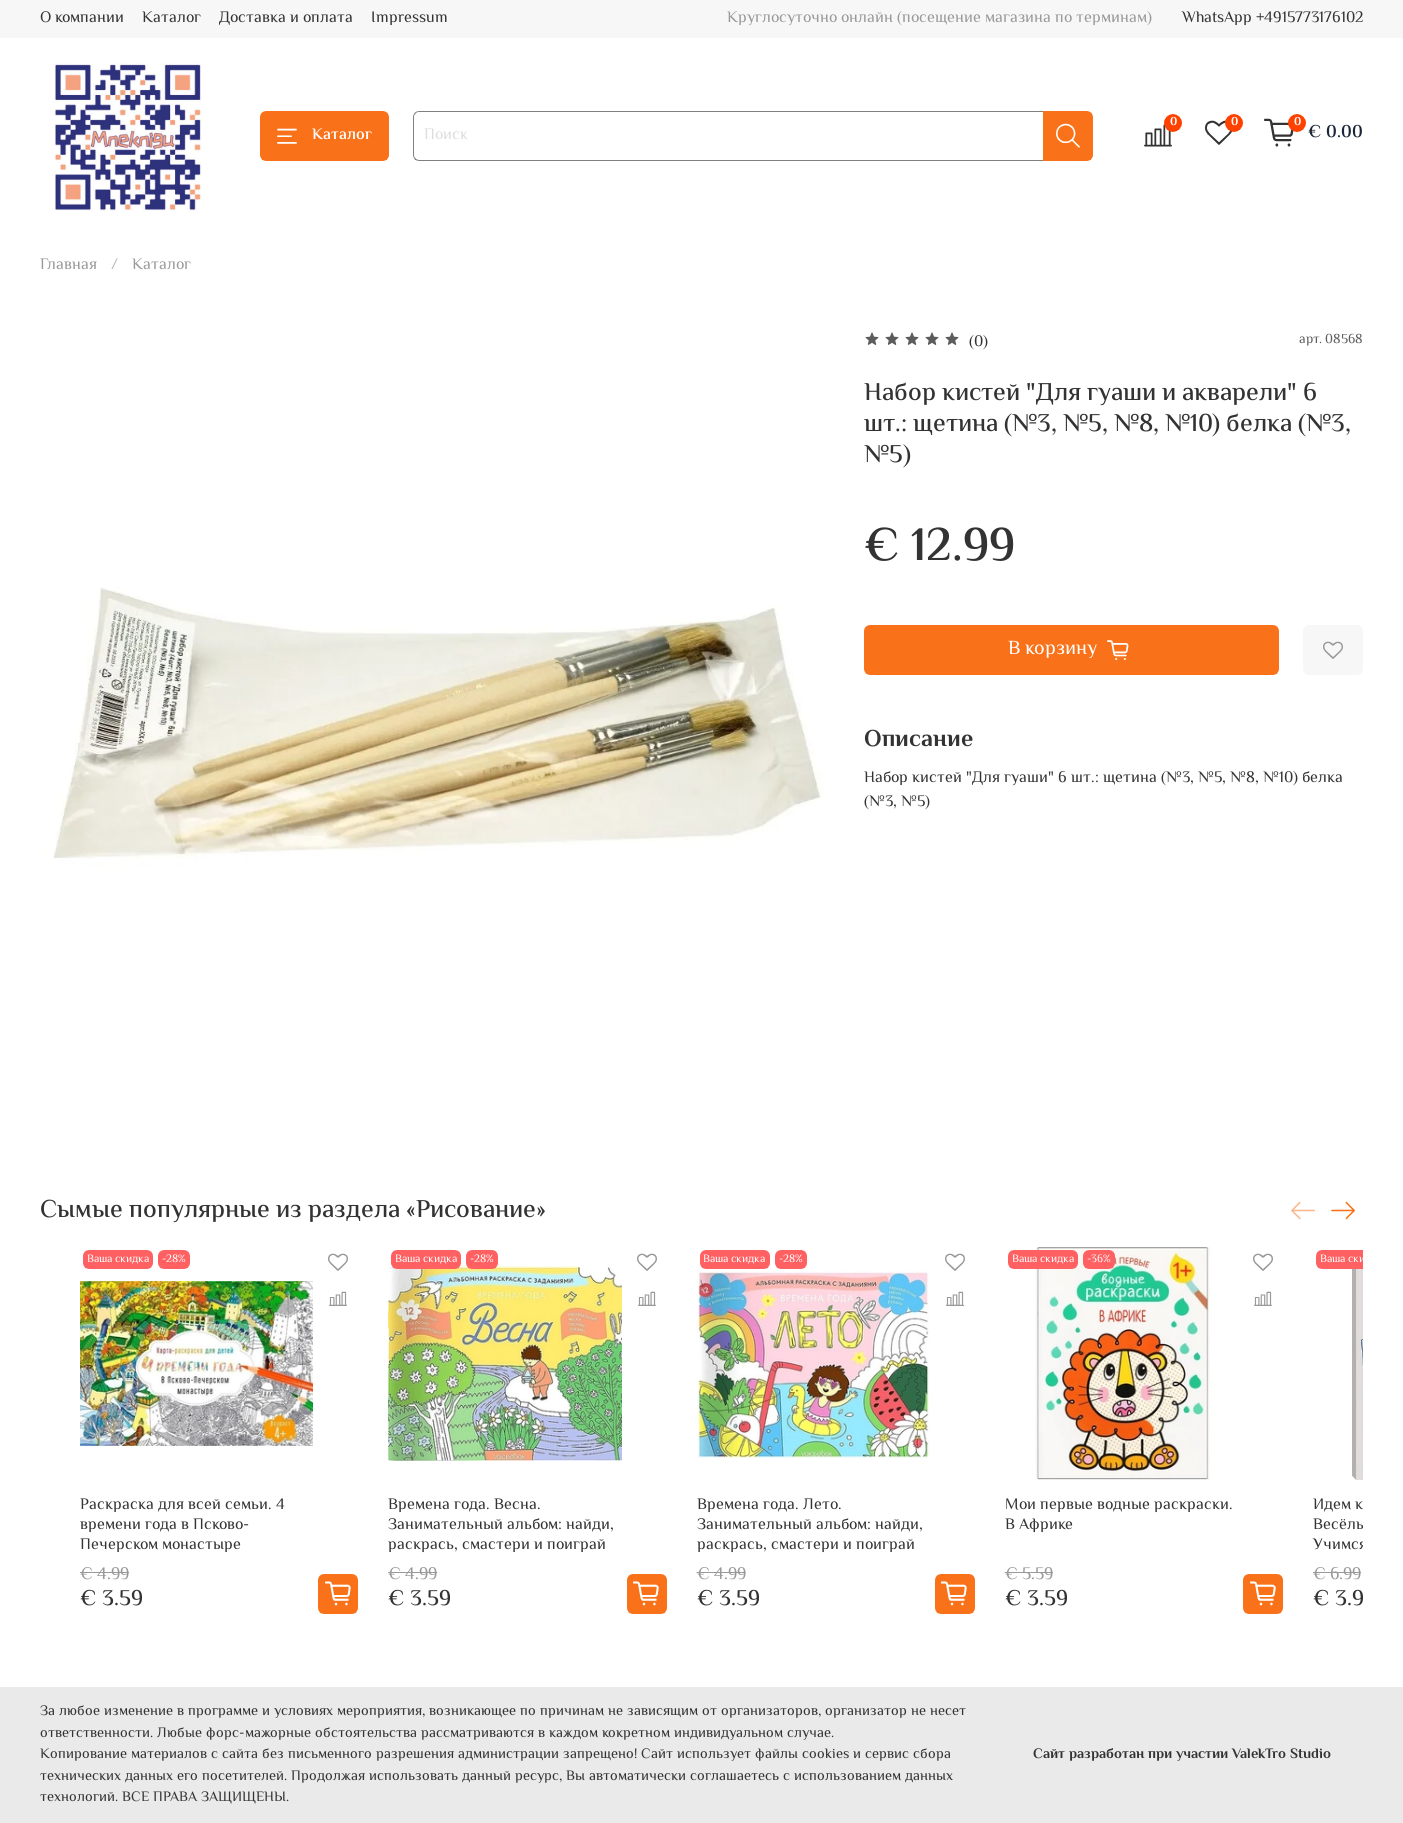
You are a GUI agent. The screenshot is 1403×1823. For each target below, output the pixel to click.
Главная (68, 265)
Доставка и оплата (286, 18)
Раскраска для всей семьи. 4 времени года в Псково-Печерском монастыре (163, 1555)
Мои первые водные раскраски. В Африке (1176, 1545)
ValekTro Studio (1281, 1754)
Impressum (409, 18)
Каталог (171, 18)
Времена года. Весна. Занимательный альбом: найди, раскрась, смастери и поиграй (491, 1555)
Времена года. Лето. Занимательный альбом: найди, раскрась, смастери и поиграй (830, 1555)
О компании (82, 18)
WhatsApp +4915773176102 (1272, 18)
